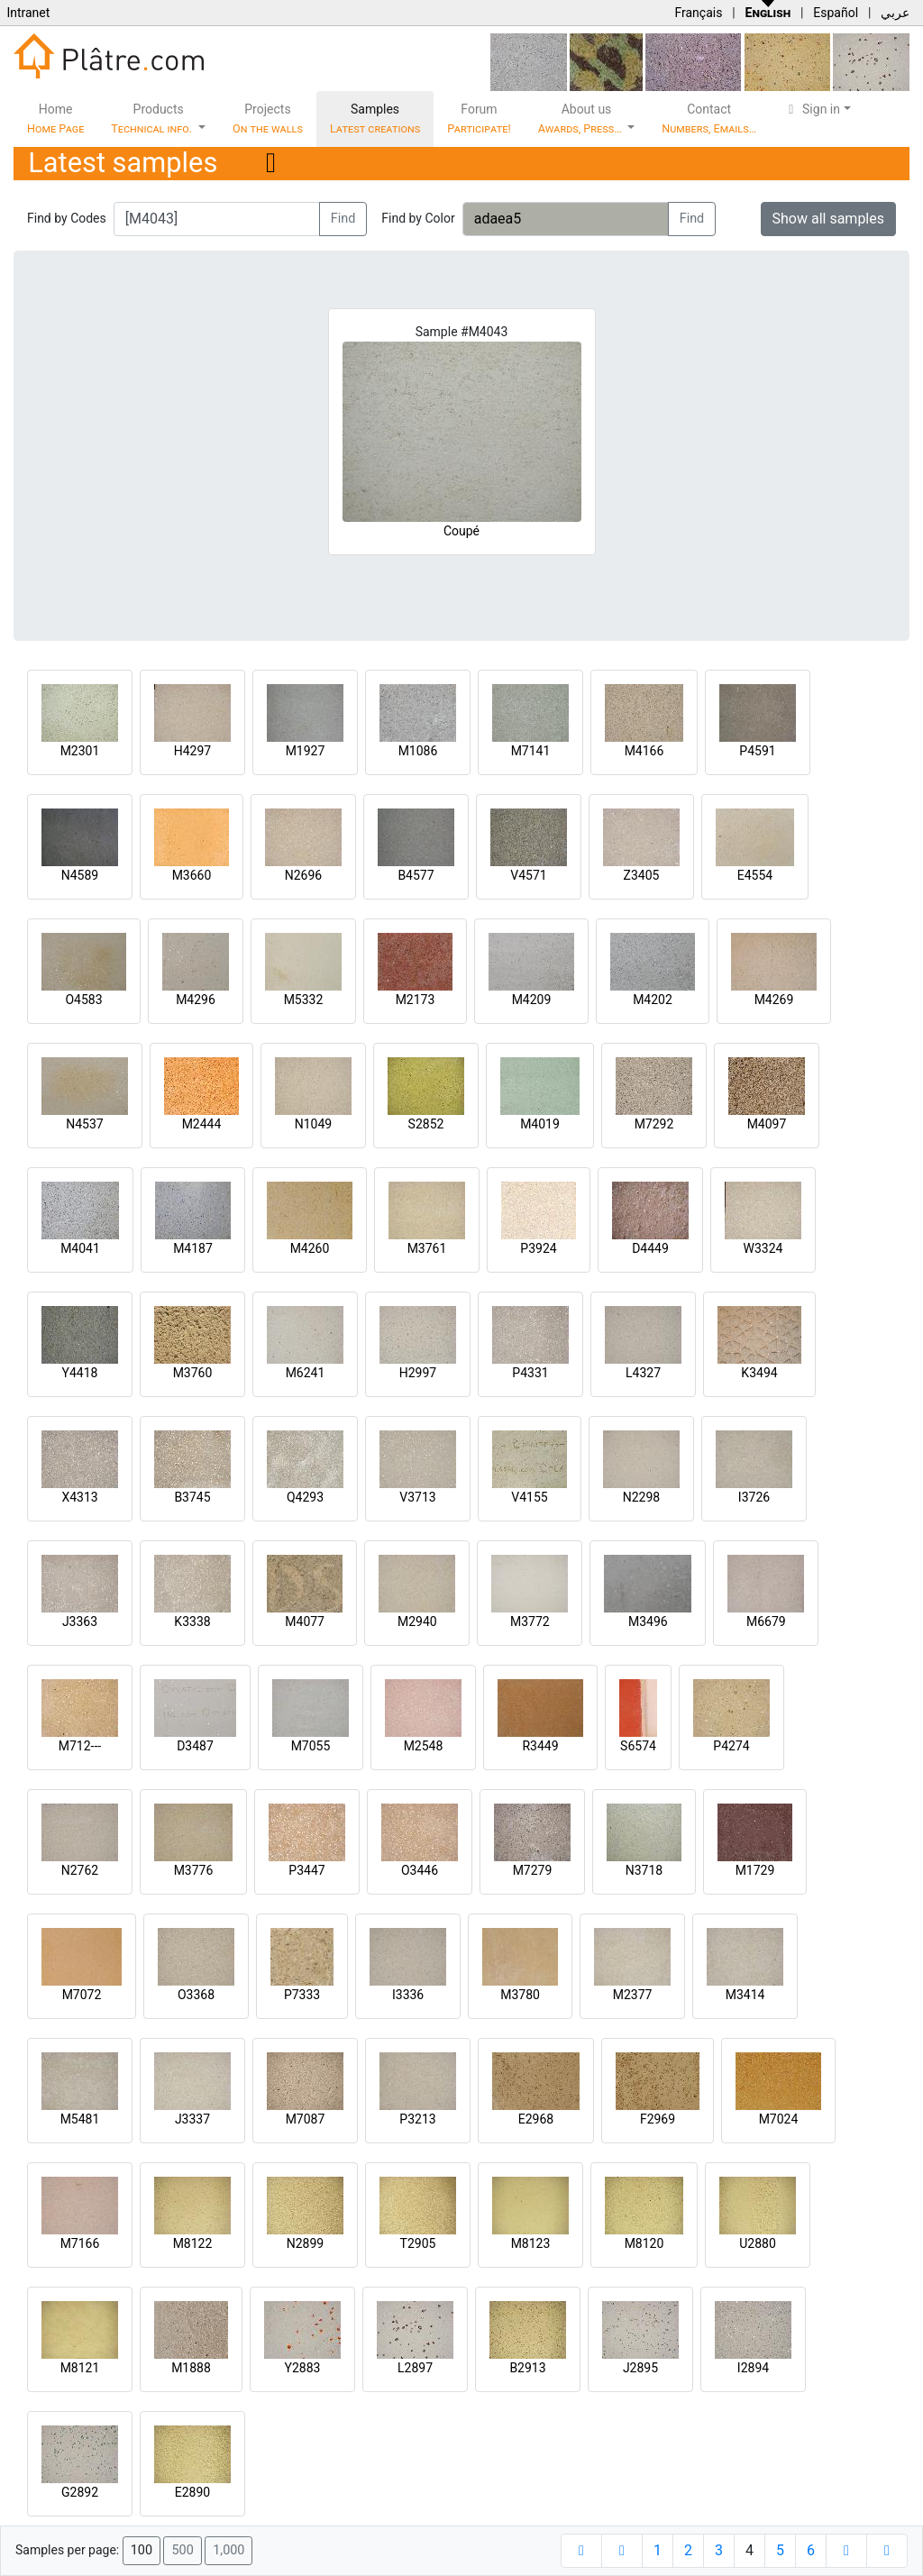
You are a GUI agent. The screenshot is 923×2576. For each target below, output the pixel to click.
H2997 (417, 1373)
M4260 (310, 1248)
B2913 (527, 2368)
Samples (375, 118)
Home (55, 118)
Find (343, 218)
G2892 (79, 2492)
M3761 (427, 1248)
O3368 (196, 1994)
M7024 (779, 2119)
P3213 (417, 2119)
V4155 (529, 1497)
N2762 (79, 1870)
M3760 (193, 1373)
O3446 (419, 1870)
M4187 (193, 1248)
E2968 (535, 2119)
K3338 (192, 1621)
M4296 (195, 999)
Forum (479, 118)
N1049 (313, 1124)
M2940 (417, 1621)
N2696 (303, 875)
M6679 (766, 1621)
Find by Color (417, 218)
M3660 (192, 875)
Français (698, 12)
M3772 (530, 1621)
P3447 (306, 1870)
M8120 (644, 2243)
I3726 (754, 1497)
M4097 (767, 1124)
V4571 (528, 875)
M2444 (202, 1124)
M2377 (633, 1994)
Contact (709, 118)
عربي (895, 12)
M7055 (311, 1746)
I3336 (408, 1994)
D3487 (195, 1746)
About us (581, 118)
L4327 (643, 1373)
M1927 (305, 751)
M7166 (80, 2243)
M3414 (745, 1994)
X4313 (79, 1497)
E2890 (192, 2492)
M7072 (82, 1994)
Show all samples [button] (828, 218)
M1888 (191, 2368)
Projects (268, 118)
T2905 (418, 2243)
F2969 (657, 2119)
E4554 (754, 875)
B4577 (416, 875)
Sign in (811, 109)
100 (141, 2550)
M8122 (193, 2243)
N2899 (305, 2243)
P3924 (538, 1248)
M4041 (80, 1248)
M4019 (540, 1124)
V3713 (417, 1497)
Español (835, 12)
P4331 (530, 1373)
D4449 (650, 1248)
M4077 (304, 1621)
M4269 (774, 999)
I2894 (753, 2368)
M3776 (194, 1870)
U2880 (757, 2243)
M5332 (304, 999)
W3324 (763, 1248)
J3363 (79, 1621)
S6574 (638, 1746)
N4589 (79, 875)
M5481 (80, 2119)
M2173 (415, 999)
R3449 (540, 1746)
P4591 (757, 751)
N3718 (644, 1870)
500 (182, 2550)
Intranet (28, 12)
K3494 (759, 1373)
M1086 (418, 751)
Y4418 (80, 1373)
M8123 (531, 2243)
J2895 (640, 2368)
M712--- (80, 1746)
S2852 (426, 1124)
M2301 (80, 751)
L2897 (415, 2368)
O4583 (83, 999)
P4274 (731, 1746)
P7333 (302, 1994)
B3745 (192, 1497)
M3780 (520, 1994)
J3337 (192, 2119)
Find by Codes (66, 218)
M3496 (648, 1621)
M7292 (654, 1124)
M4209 (532, 999)
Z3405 (642, 875)
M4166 (644, 751)
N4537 (84, 1124)
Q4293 (305, 1497)
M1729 (755, 1870)
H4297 (192, 751)
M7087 (305, 2119)
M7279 (533, 1870)
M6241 (305, 1373)
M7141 (531, 751)
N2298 (641, 1497)
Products (153, 118)
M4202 (652, 999)
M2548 (423, 1746)
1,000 (228, 2550)
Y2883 (303, 2368)
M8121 (80, 2368)
